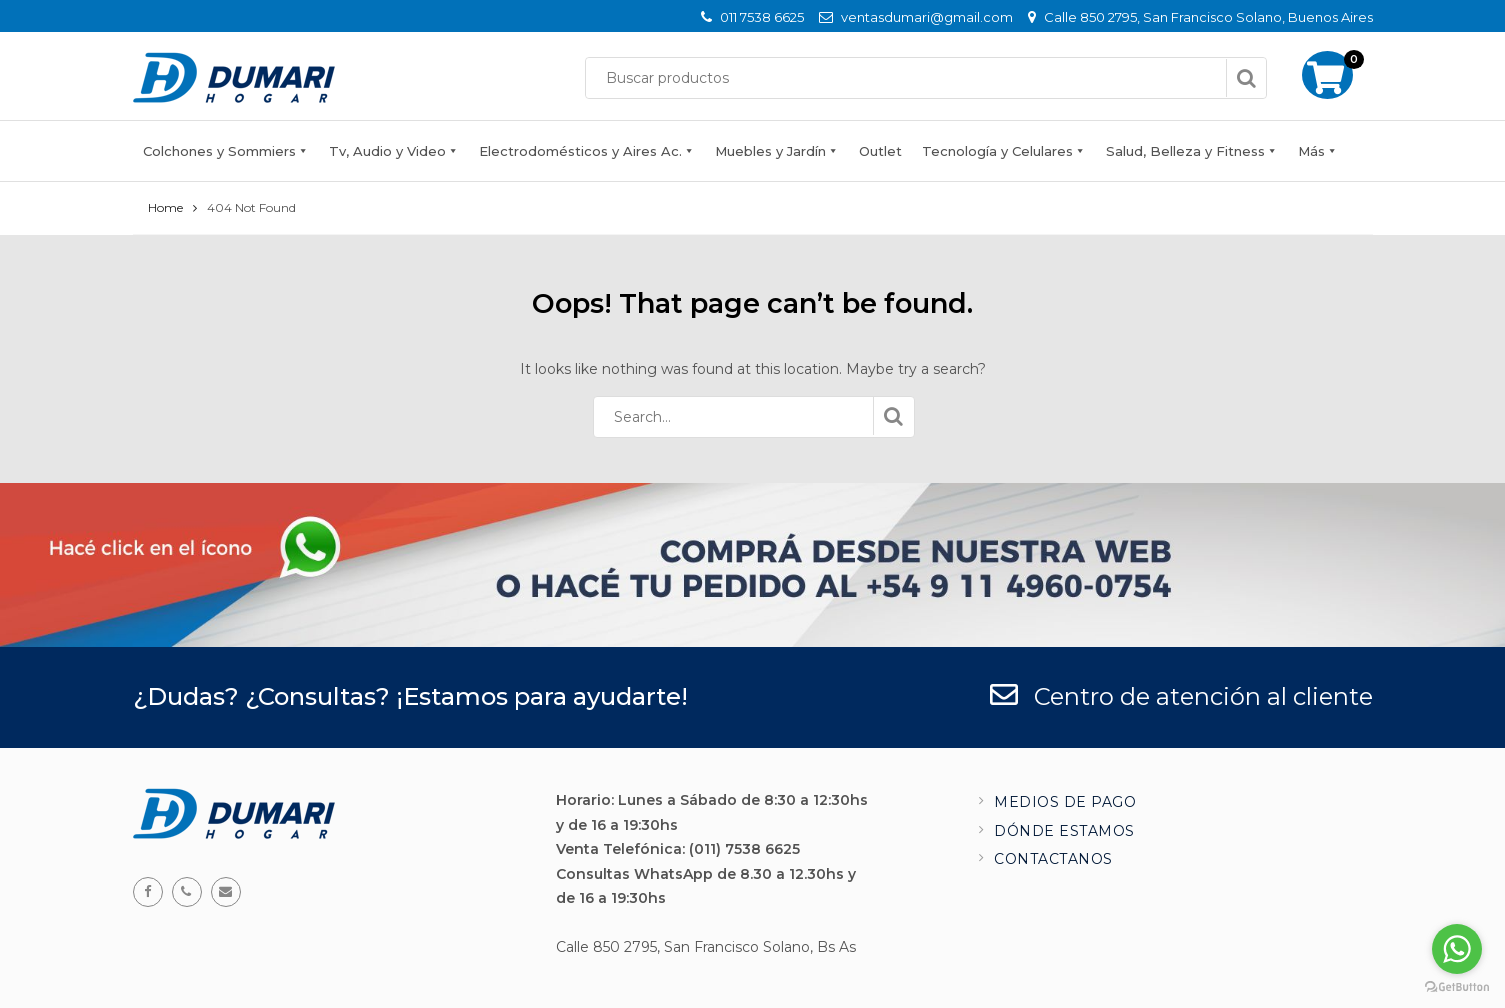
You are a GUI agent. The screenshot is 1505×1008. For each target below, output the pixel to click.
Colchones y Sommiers (219, 151)
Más (1311, 151)
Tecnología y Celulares (997, 151)
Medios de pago (1065, 802)
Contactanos (1053, 859)
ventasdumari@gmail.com (927, 17)
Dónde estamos (1064, 831)
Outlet (880, 151)
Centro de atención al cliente (1181, 696)
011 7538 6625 (762, 17)
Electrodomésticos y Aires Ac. (580, 151)
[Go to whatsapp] (1457, 949)
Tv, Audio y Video (387, 151)
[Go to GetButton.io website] (1457, 987)
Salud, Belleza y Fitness (1185, 151)
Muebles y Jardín (770, 151)
